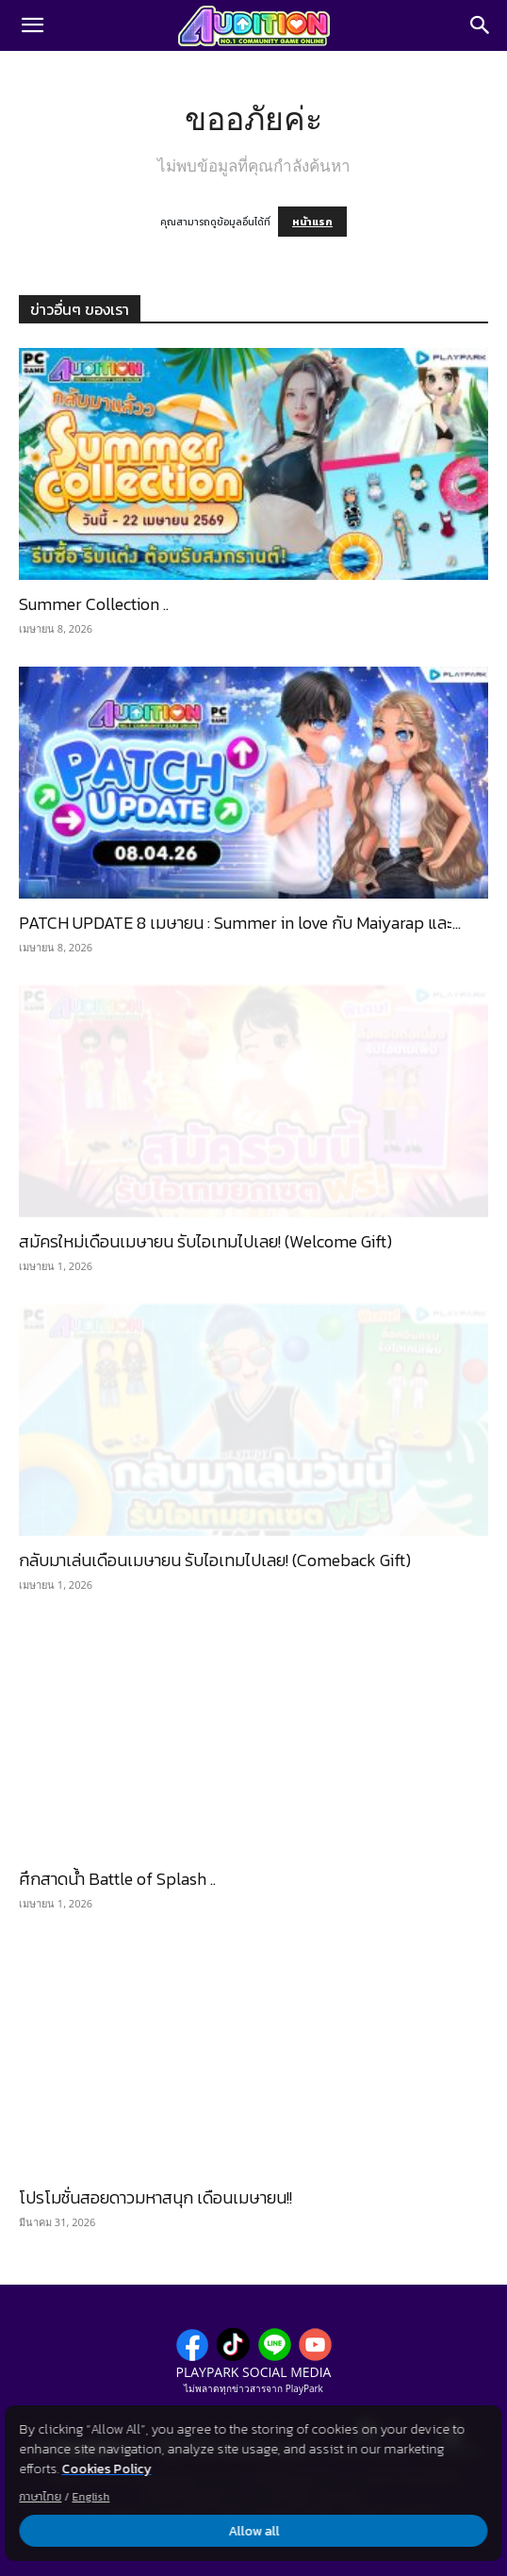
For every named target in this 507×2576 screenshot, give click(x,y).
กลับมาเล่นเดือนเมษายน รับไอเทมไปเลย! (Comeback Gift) (215, 1560)
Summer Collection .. (94, 604)
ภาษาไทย (40, 2496)
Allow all (253, 2531)
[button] (32, 25)
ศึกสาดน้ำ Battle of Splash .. (117, 1878)
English (90, 2496)
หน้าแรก (312, 221)
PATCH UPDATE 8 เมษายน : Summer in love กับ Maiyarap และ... (240, 922)
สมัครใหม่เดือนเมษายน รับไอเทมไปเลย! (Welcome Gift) (205, 1241)
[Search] (480, 25)
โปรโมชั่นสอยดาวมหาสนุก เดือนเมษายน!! (155, 2197)
